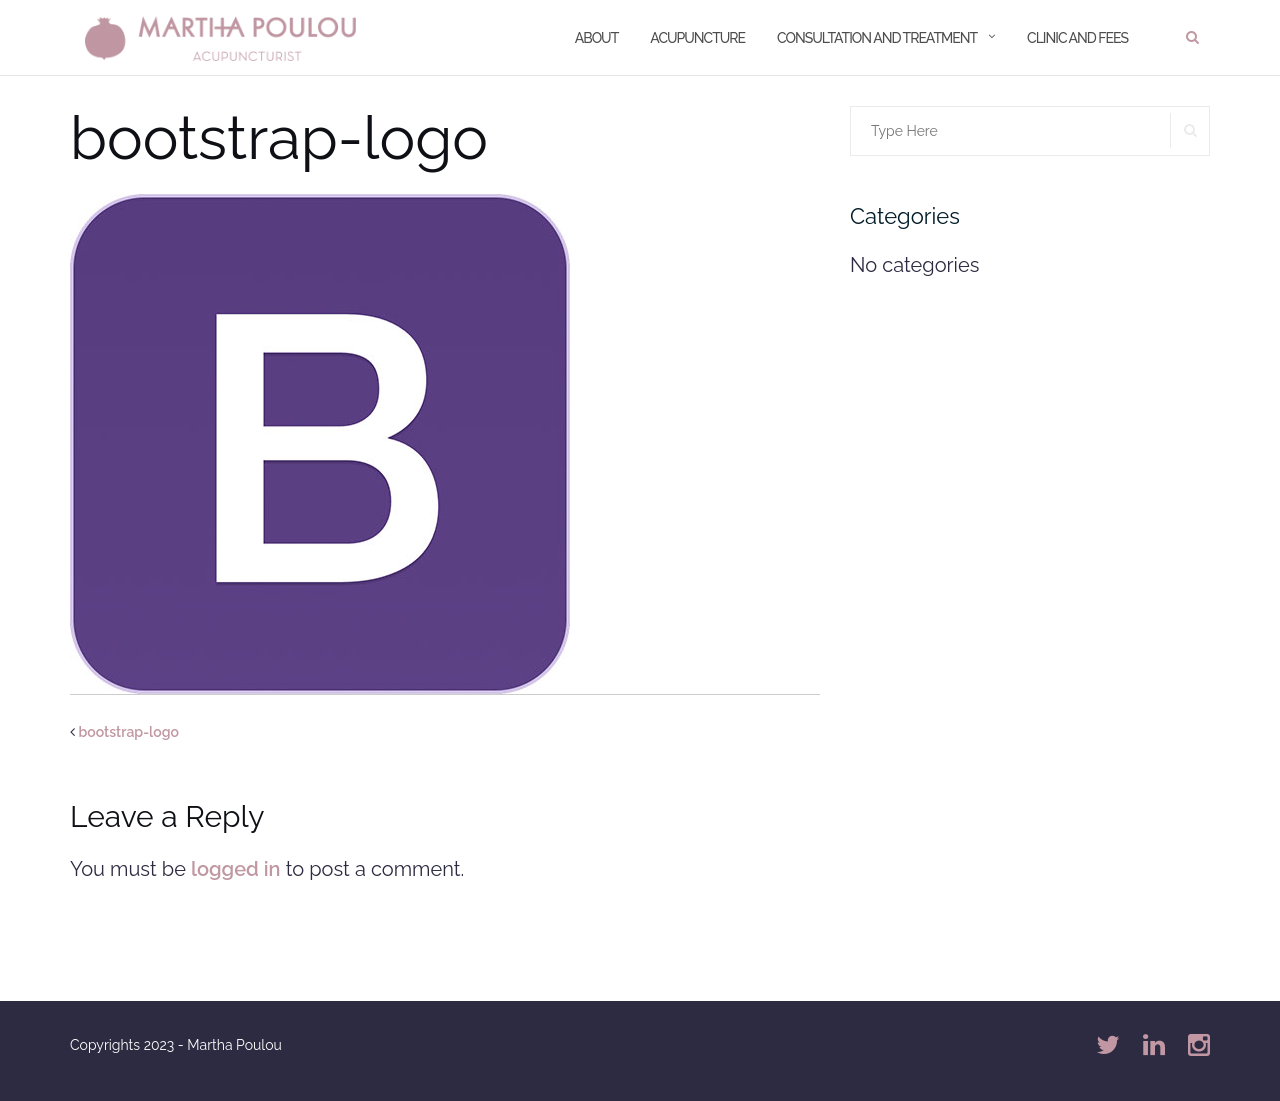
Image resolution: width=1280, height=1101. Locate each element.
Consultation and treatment (877, 38)
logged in (236, 869)
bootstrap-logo (129, 732)
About (597, 38)
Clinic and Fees (1077, 38)
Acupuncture (697, 38)
